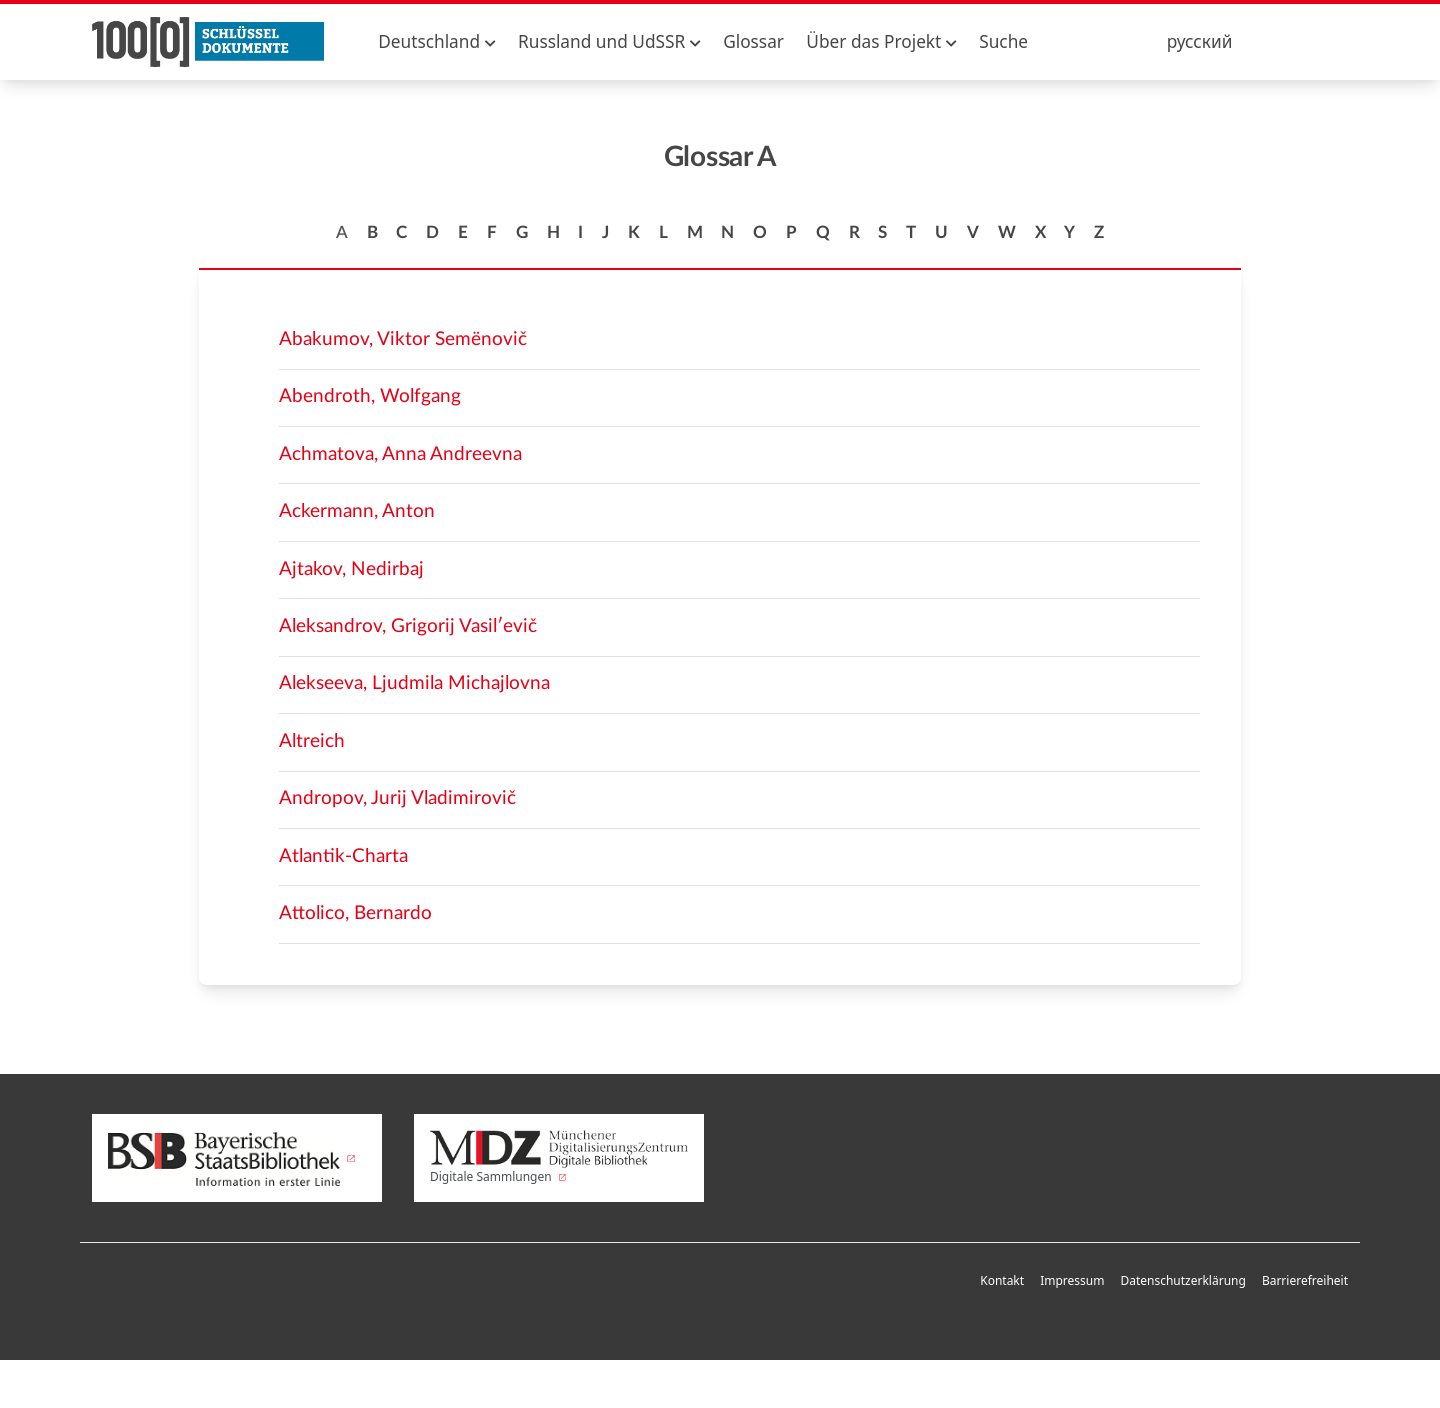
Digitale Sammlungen (559, 1158)
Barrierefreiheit (1305, 1280)
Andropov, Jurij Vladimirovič (397, 798)
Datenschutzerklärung (1182, 1280)
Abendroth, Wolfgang (370, 396)
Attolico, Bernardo (355, 913)
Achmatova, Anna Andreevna (400, 454)
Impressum (1072, 1280)
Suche (1003, 41)
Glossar (753, 41)
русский (1200, 41)
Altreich (312, 741)
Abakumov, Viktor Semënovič (403, 339)
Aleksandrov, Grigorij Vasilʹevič (408, 626)
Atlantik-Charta (343, 856)
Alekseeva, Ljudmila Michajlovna (414, 683)
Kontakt (1002, 1280)
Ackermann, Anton (357, 511)
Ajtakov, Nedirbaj (351, 569)
